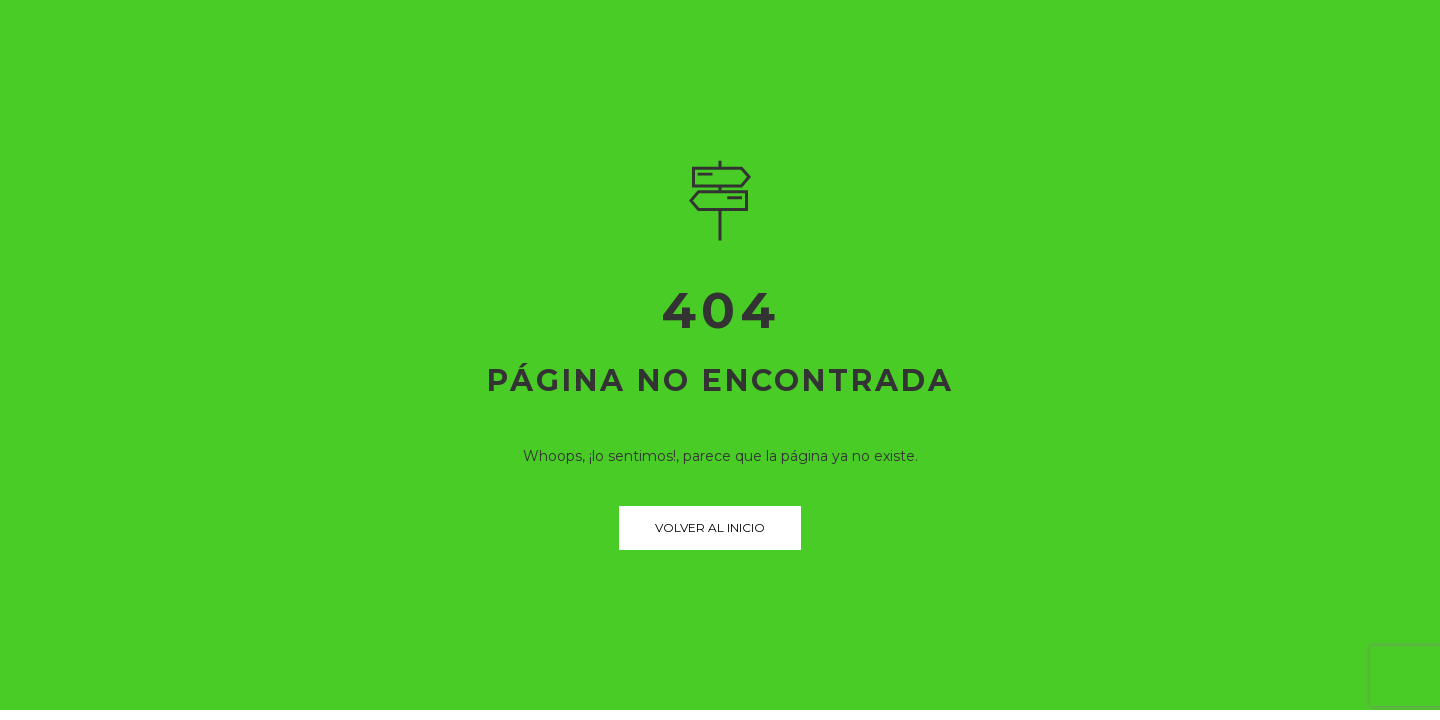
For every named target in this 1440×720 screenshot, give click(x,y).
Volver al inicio (710, 527)
